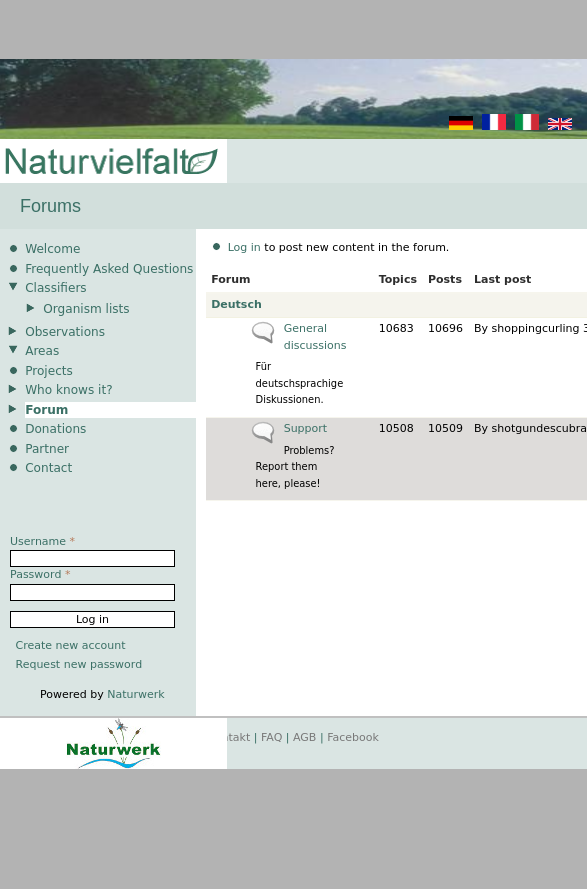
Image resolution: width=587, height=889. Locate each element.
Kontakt (229, 737)
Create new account (71, 645)
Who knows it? (69, 390)
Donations (55, 429)
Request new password (79, 664)
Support (305, 428)
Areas (42, 351)
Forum (46, 410)
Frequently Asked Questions (109, 269)
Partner (47, 449)
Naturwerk (135, 694)
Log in (244, 247)
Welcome (52, 249)
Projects (49, 371)
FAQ (271, 737)
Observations (65, 332)
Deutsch (236, 304)
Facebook (353, 737)
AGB (304, 737)
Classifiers (56, 288)
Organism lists (86, 309)
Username (42, 541)
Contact (48, 468)
